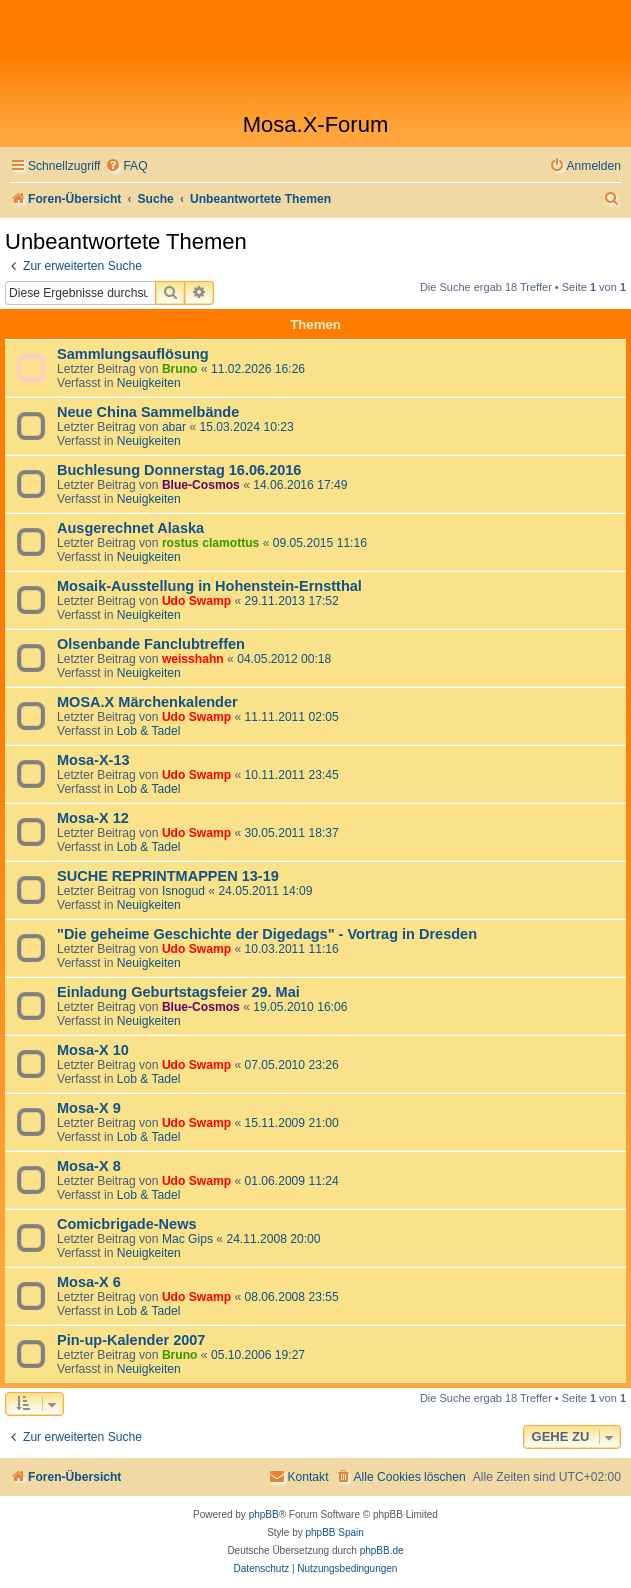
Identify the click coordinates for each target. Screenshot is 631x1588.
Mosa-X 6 (89, 1282)
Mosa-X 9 (89, 1108)
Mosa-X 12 (93, 818)
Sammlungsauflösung (133, 354)
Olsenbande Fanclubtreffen (151, 644)
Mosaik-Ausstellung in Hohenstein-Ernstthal (209, 586)
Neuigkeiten (149, 383)
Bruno (180, 369)
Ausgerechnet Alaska (130, 528)
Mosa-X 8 (89, 1166)
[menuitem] (126, 166)
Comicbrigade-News (127, 1224)
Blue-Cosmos (201, 485)
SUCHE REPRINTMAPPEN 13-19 (168, 876)
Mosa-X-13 (93, 760)
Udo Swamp (196, 601)
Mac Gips (187, 1239)
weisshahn (193, 659)
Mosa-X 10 (93, 1050)
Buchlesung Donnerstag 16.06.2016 (179, 470)
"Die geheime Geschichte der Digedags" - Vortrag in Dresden (267, 934)
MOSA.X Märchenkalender (147, 702)
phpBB (264, 1514)
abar (174, 427)
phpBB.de (382, 1550)
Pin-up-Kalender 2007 (131, 1340)
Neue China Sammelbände (148, 412)
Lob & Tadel (149, 731)
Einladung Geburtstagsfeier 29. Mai (178, 992)
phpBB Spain (334, 1532)
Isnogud (183, 891)
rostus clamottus (210, 543)
